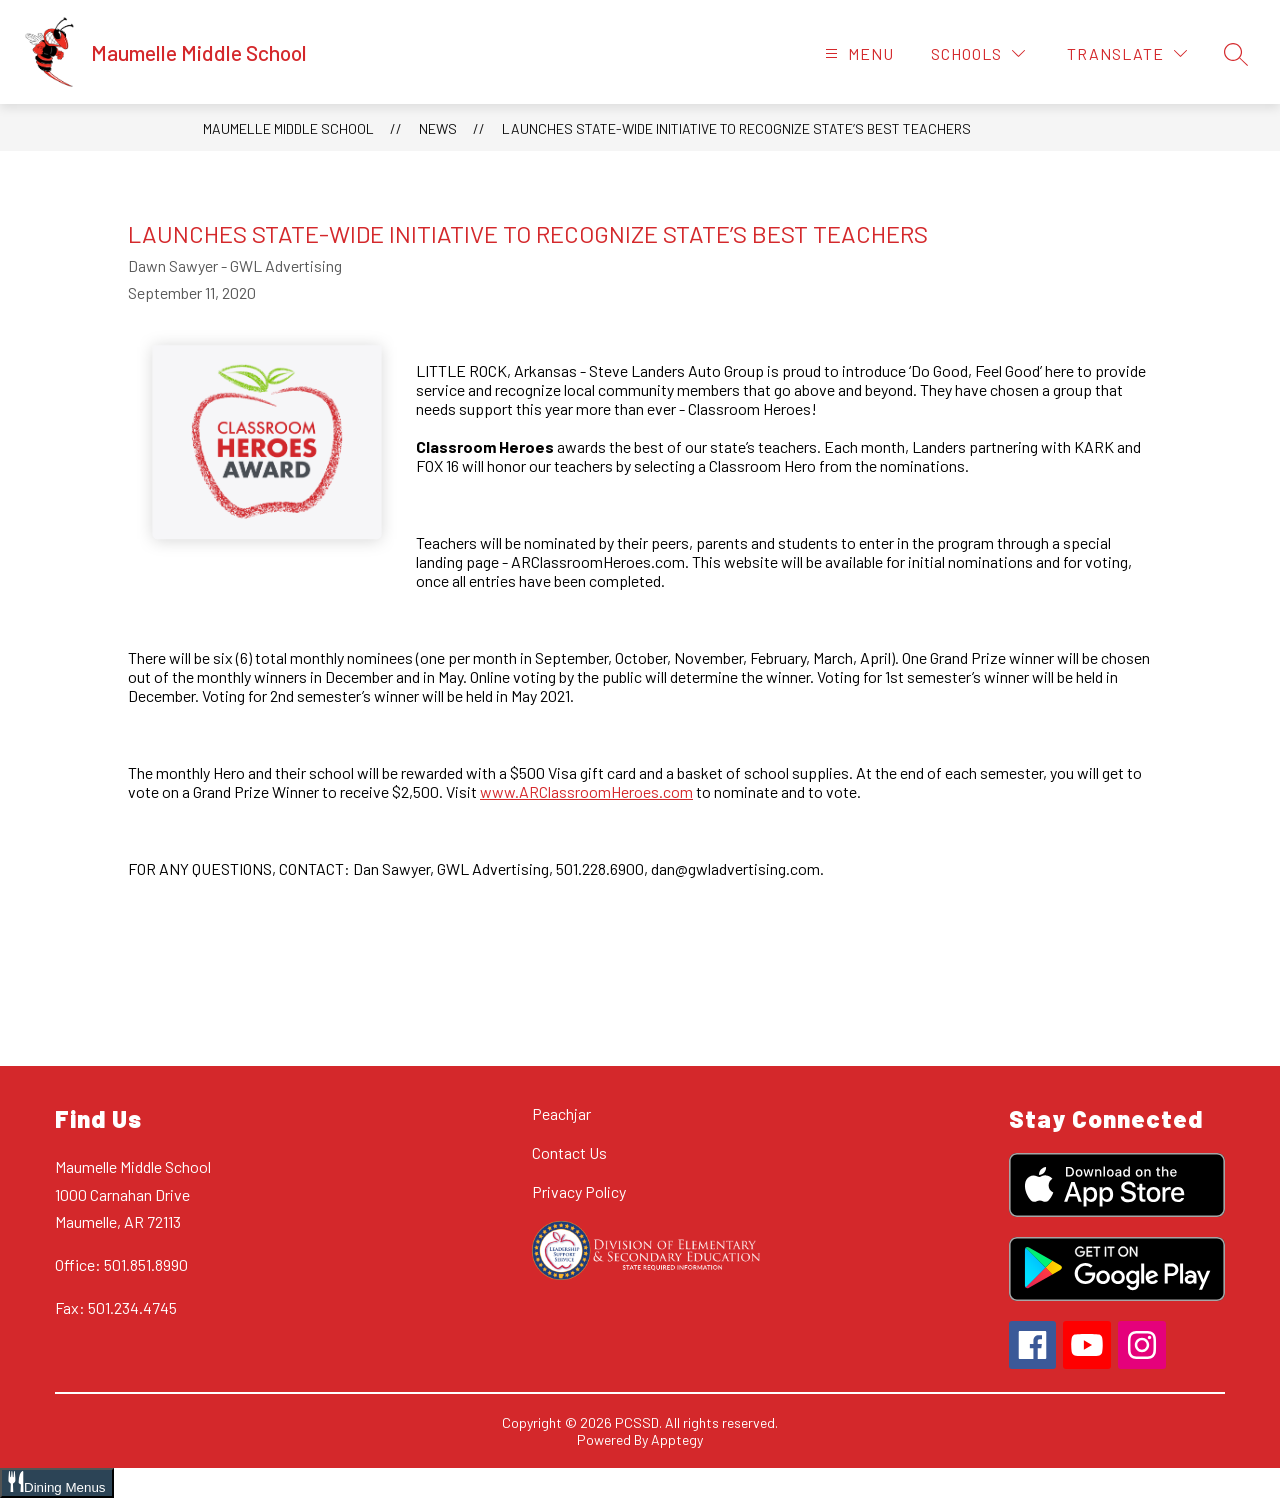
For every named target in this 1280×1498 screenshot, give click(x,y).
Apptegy (677, 1439)
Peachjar (561, 1113)
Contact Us (569, 1152)
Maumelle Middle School (288, 128)
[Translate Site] (1127, 53)
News (438, 128)
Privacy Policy (579, 1191)
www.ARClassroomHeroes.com (586, 791)
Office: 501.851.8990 (121, 1264)
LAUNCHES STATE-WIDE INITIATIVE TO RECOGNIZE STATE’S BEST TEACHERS (736, 128)
